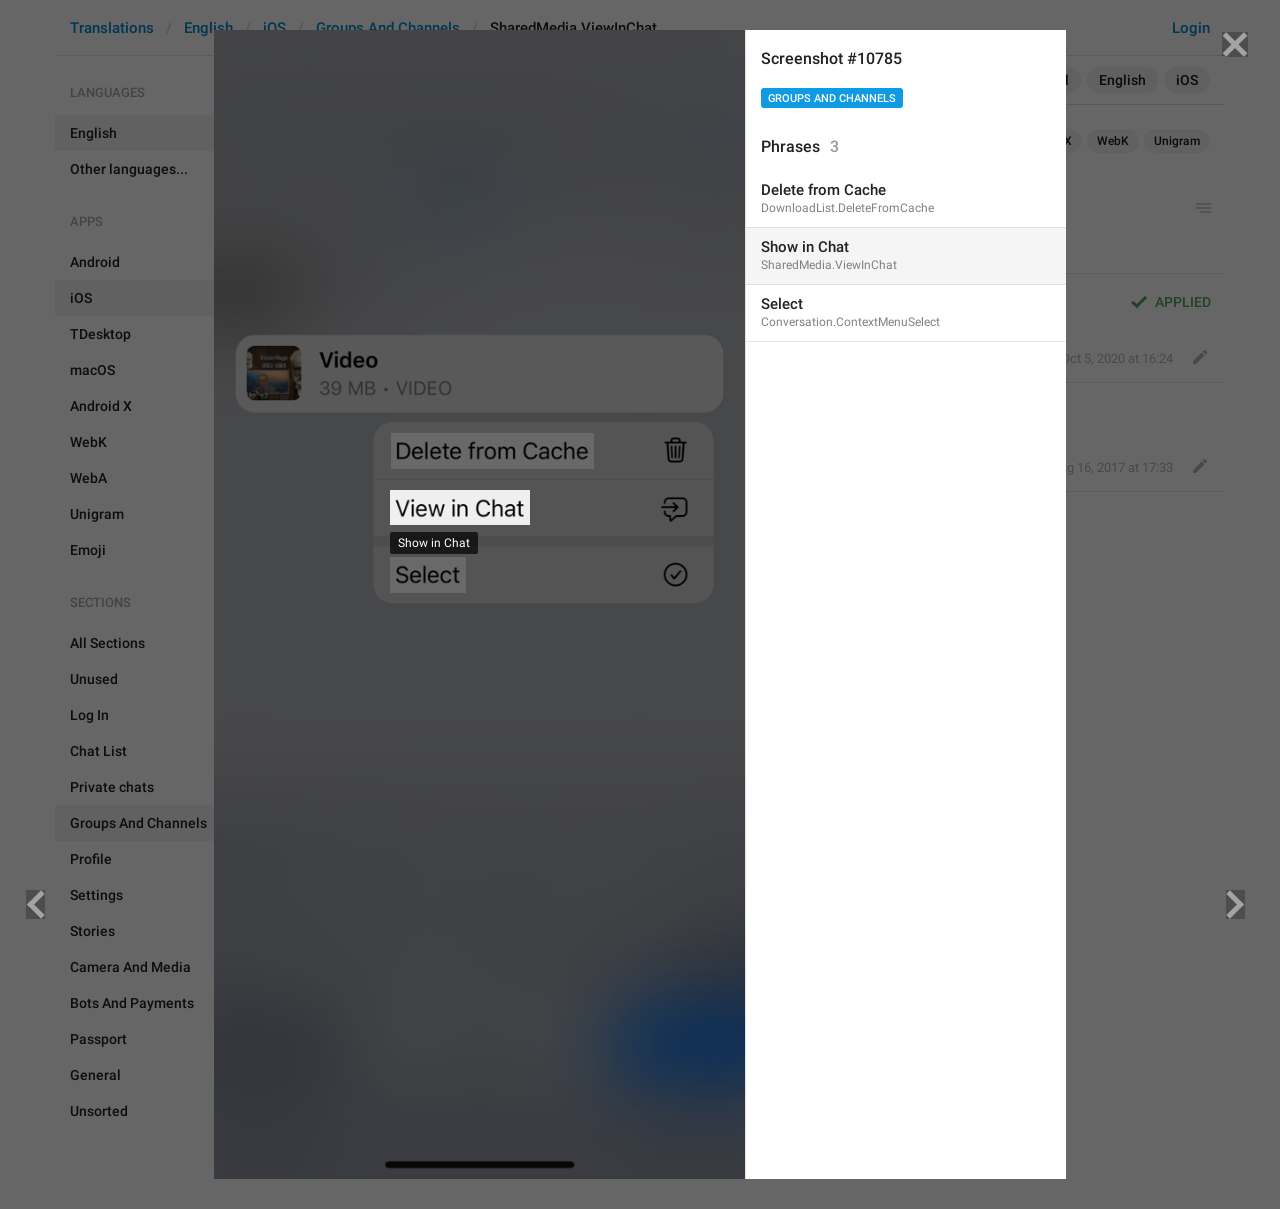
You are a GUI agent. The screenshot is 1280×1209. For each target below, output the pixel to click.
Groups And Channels (832, 98)
